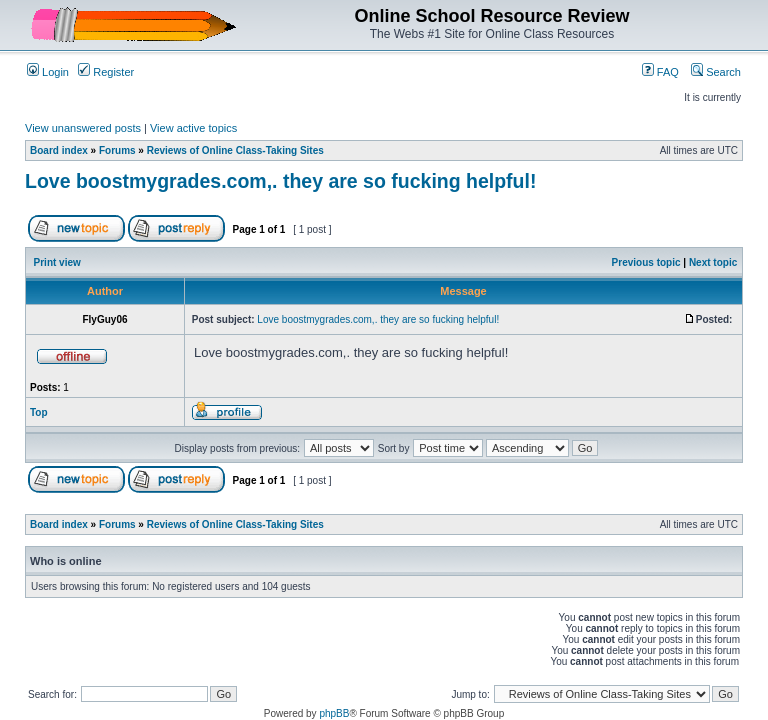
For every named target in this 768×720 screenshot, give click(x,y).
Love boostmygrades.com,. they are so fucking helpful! (280, 181)
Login (48, 72)
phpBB (334, 713)
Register (106, 72)
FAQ (660, 72)
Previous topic (646, 262)
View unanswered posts (83, 128)
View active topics (193, 128)
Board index (59, 150)
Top (39, 412)
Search (716, 72)
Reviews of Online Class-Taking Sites (235, 150)
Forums (117, 150)
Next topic (713, 262)
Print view (57, 262)
